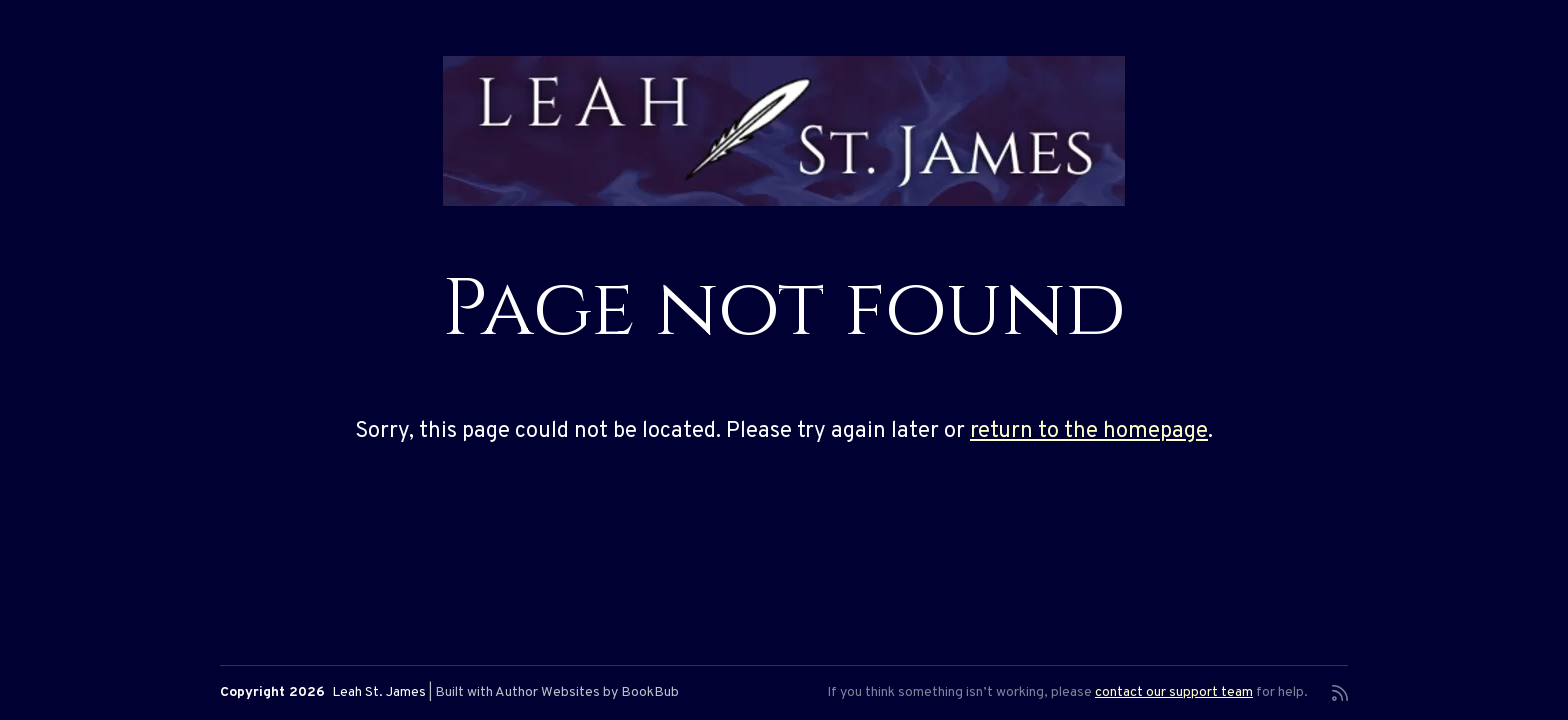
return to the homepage (1089, 431)
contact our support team (1174, 692)
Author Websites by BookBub (587, 692)
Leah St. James (379, 692)
